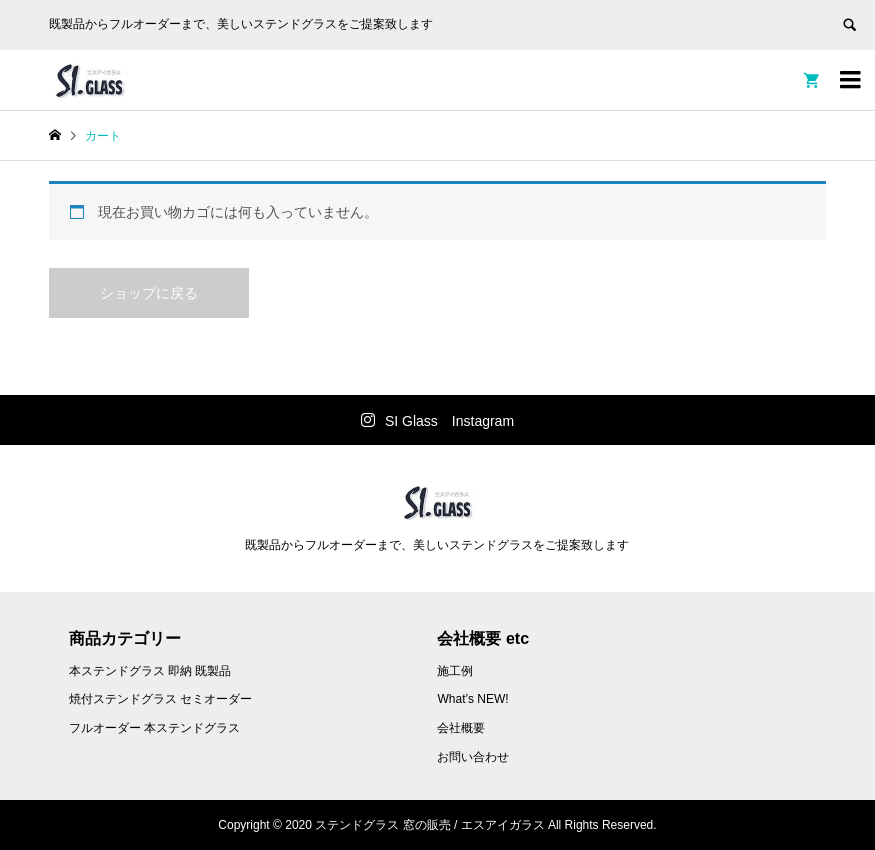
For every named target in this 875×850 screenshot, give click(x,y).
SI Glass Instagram (449, 421)
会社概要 (461, 728)
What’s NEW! (472, 699)
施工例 (455, 671)
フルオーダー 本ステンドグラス (154, 728)
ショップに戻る (149, 293)
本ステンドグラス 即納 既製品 (150, 671)
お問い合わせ (473, 757)
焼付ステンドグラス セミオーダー (160, 699)
